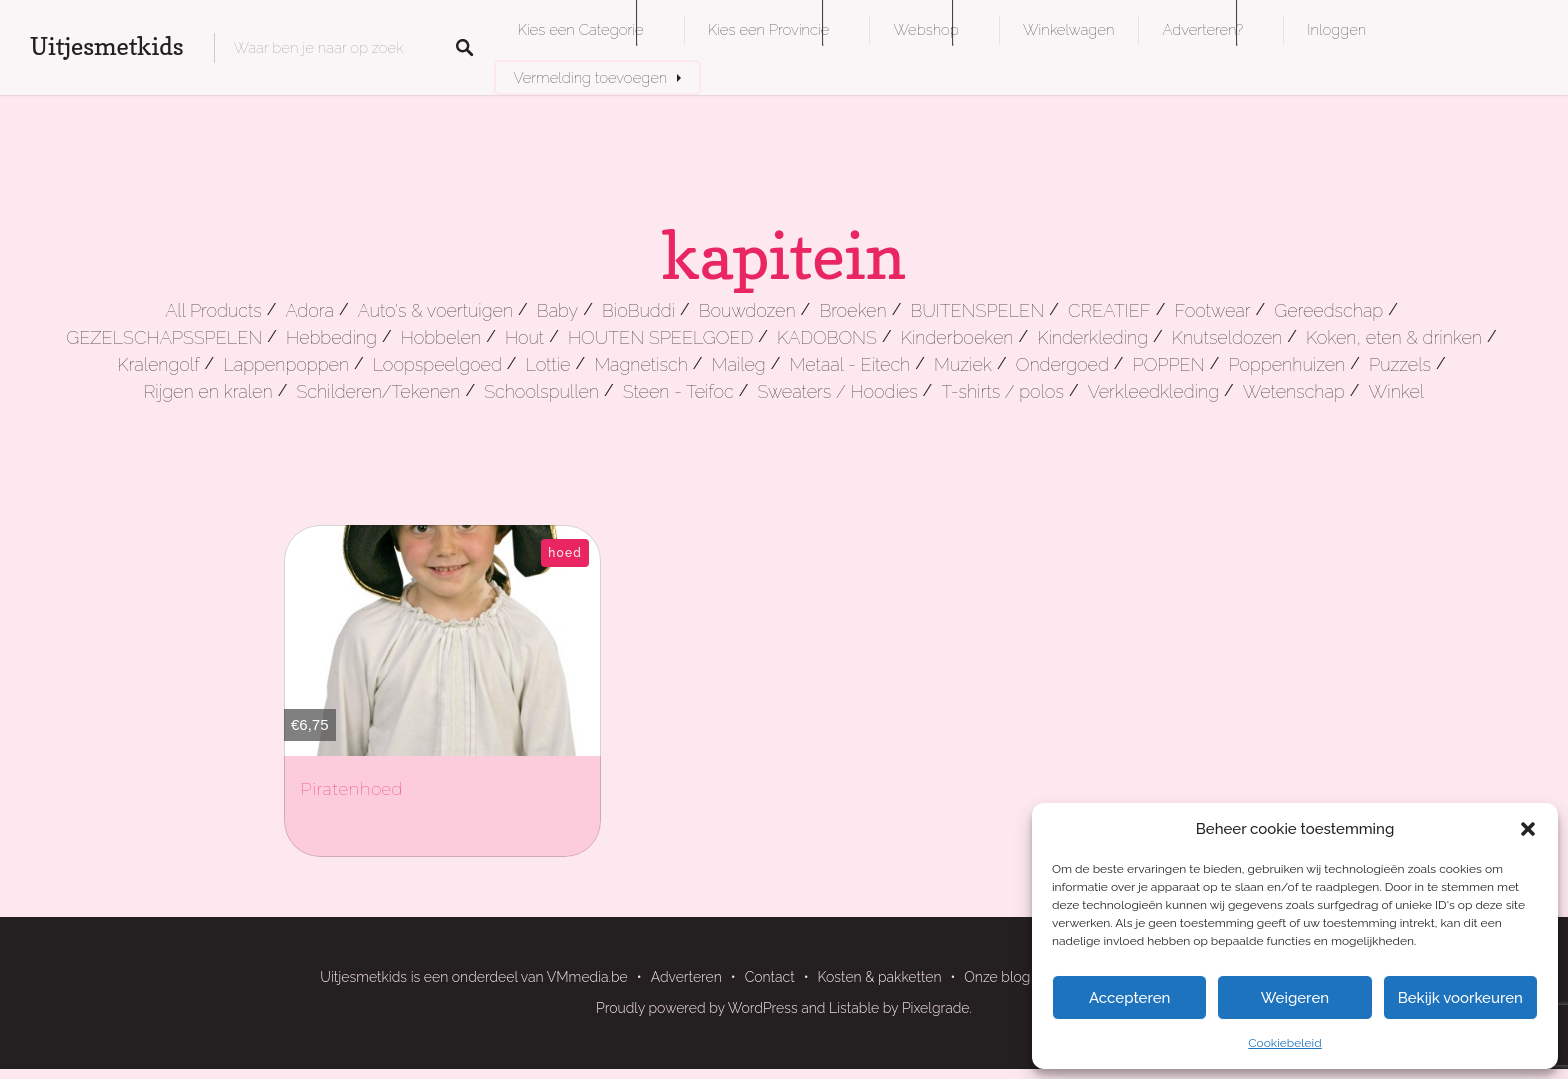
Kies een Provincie (769, 29)
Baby (557, 310)
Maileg (739, 364)
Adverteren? (1202, 29)
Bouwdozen (747, 310)
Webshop (925, 29)
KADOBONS (827, 337)
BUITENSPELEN (977, 310)
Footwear (1212, 310)
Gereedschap (1328, 310)
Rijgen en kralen (208, 391)
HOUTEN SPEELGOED (660, 337)
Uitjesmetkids (107, 46)
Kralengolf (158, 364)
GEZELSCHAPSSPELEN (164, 337)
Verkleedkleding (1153, 391)
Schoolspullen (541, 391)
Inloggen (1336, 29)
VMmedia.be (587, 977)
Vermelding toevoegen (591, 77)
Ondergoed (1062, 364)
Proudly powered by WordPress (697, 1008)
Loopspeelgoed (437, 364)
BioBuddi (638, 310)
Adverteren (686, 977)
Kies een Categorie (581, 29)
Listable (854, 1008)
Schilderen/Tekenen (378, 391)
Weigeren (1295, 998)
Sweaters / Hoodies (837, 391)
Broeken (852, 310)
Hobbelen (441, 337)
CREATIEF (1109, 310)
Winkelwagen (1068, 29)
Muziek (963, 364)
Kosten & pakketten (880, 977)
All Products (213, 310)
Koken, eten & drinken (1394, 337)
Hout (524, 337)
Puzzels (1400, 364)
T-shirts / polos (1002, 391)
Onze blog (997, 977)
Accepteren (1130, 998)
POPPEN (1169, 364)
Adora (309, 310)
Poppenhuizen (1286, 364)
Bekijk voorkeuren (1460, 998)
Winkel (1397, 391)
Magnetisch (641, 364)
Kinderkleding (1092, 337)
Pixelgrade (936, 1008)
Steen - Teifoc (678, 391)
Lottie (548, 364)
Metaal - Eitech (850, 364)
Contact (770, 977)
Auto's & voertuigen (435, 310)
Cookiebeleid (1284, 1043)
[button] (1528, 829)
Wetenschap (1294, 391)
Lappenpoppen (286, 364)
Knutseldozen (1227, 337)
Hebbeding (331, 337)
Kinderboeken (957, 337)
